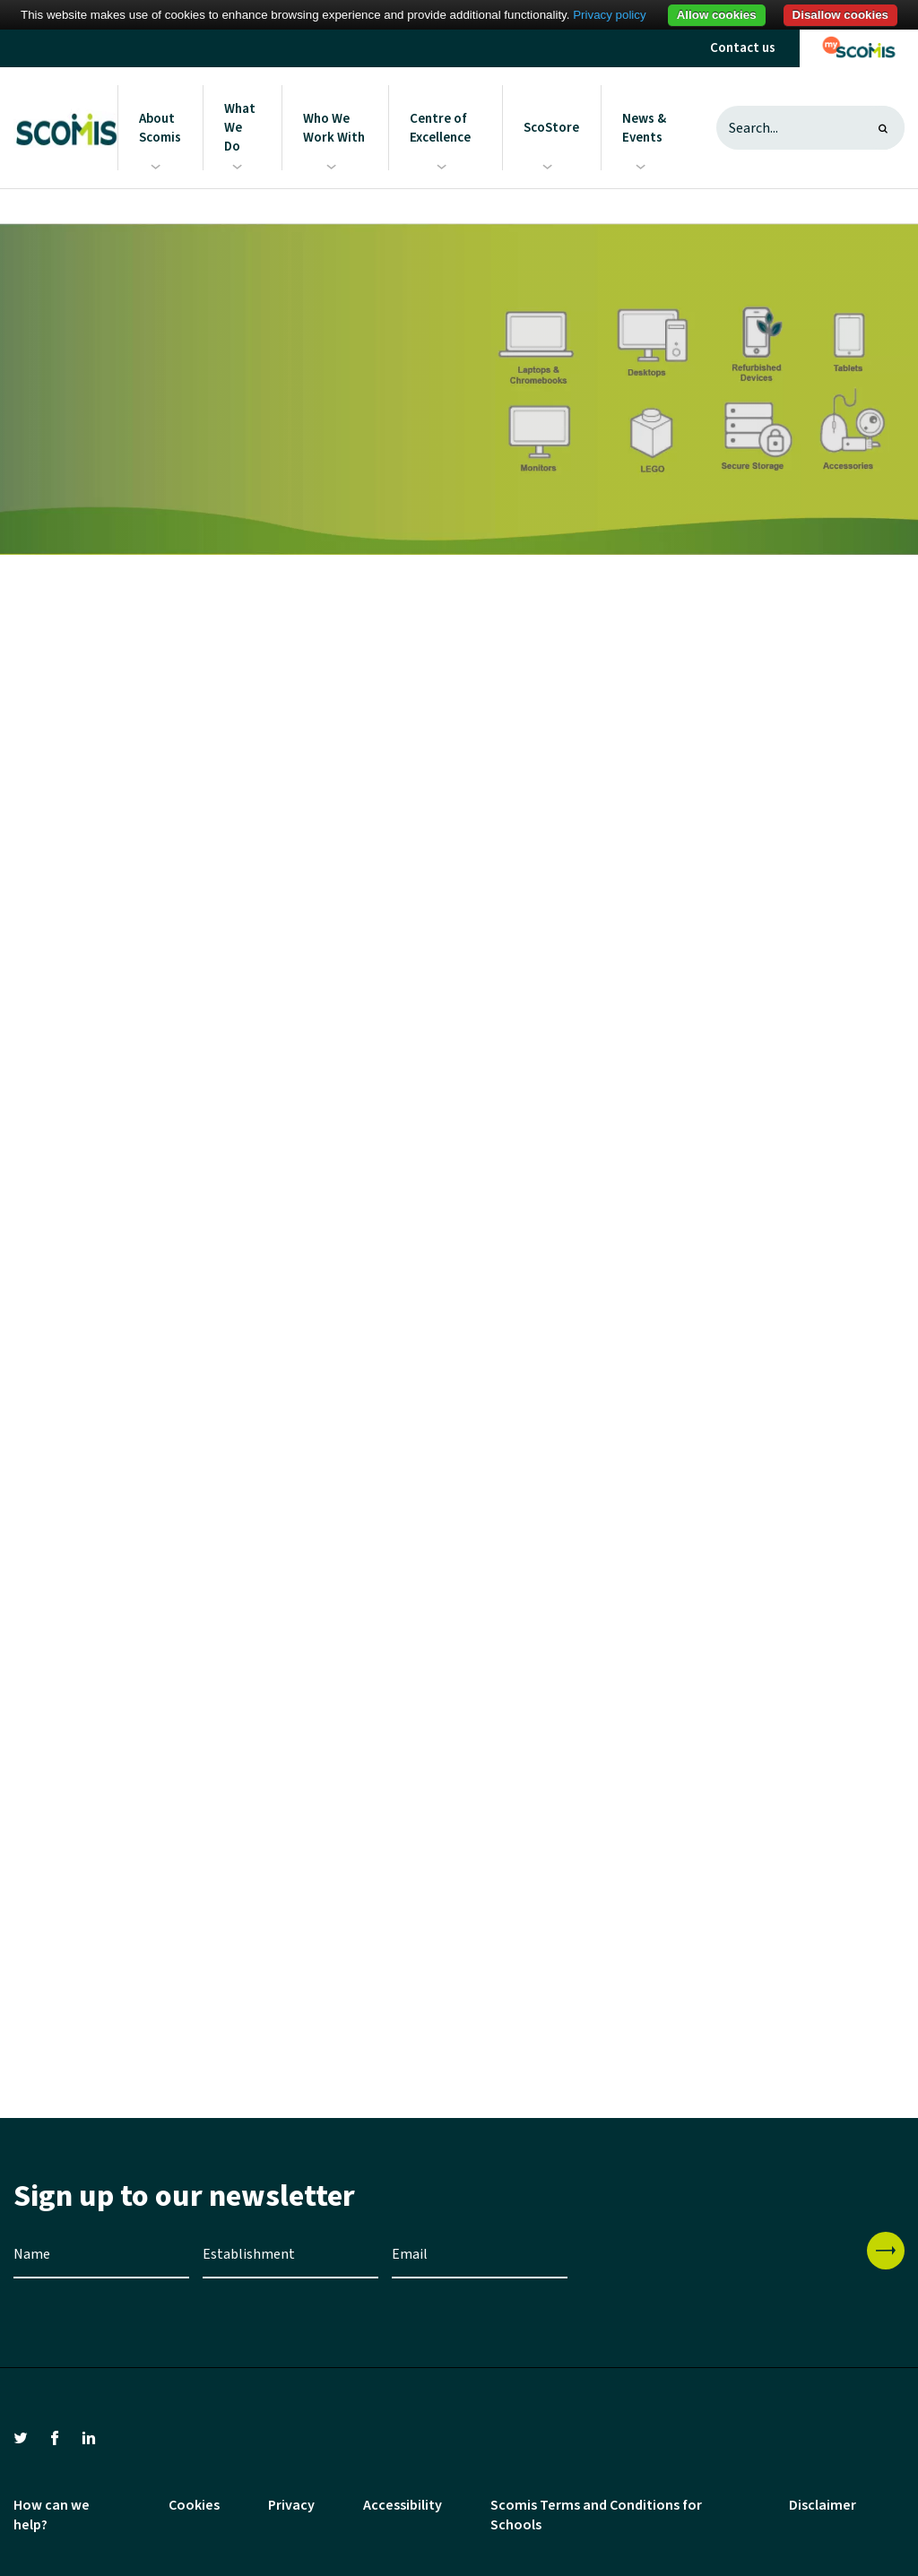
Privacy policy (609, 15)
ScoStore (551, 127)
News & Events (644, 128)
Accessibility (402, 2505)
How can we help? (51, 2515)
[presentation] (717, 2267)
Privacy (291, 2505)
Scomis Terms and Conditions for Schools (596, 2515)
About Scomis (160, 128)
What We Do (239, 127)
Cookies (194, 2505)
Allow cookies (717, 15)
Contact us (742, 48)
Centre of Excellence (440, 128)
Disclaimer (822, 2505)
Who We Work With (334, 128)
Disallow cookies (840, 15)
